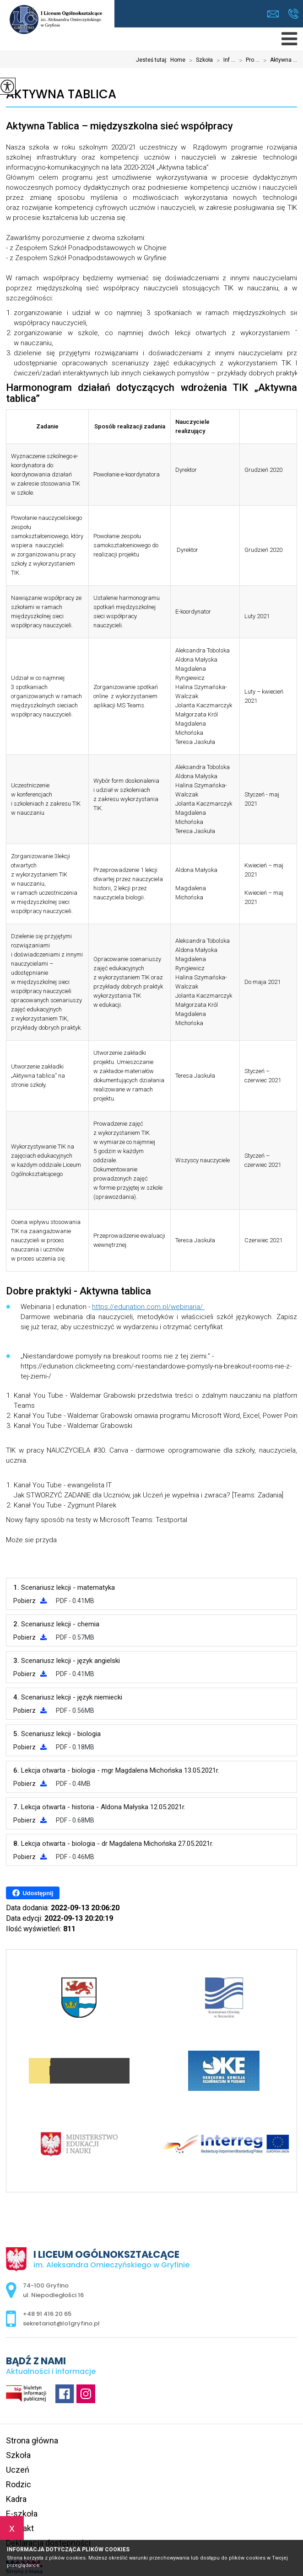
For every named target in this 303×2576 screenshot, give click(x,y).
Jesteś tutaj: (153, 60)
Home (177, 60)
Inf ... (224, 60)
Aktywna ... (278, 60)
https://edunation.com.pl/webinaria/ (148, 1307)
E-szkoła (22, 2513)
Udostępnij (32, 1893)
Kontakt (20, 2528)
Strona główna (32, 2440)
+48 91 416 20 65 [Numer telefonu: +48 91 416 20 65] (47, 2313)
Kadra (16, 2499)
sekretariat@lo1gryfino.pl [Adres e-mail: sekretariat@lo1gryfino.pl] (61, 2323)
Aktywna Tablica (61, 94)
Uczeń (17, 2469)
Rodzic (18, 2484)
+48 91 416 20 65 (293, 13)
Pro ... (247, 60)
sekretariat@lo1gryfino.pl (273, 14)
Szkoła (199, 60)
